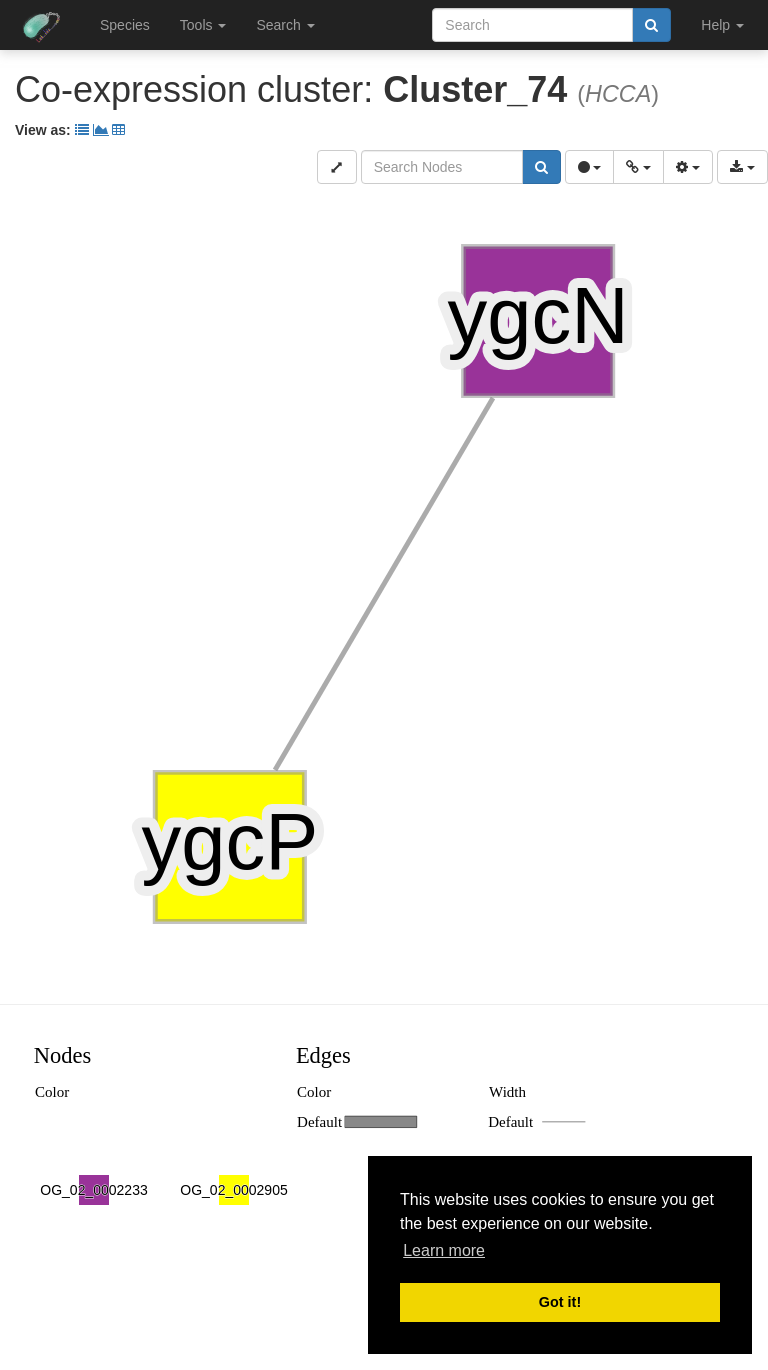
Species (125, 25)
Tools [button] (203, 25)
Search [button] (285, 25)
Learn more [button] (444, 1250)
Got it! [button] (560, 1302)
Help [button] (722, 25)
